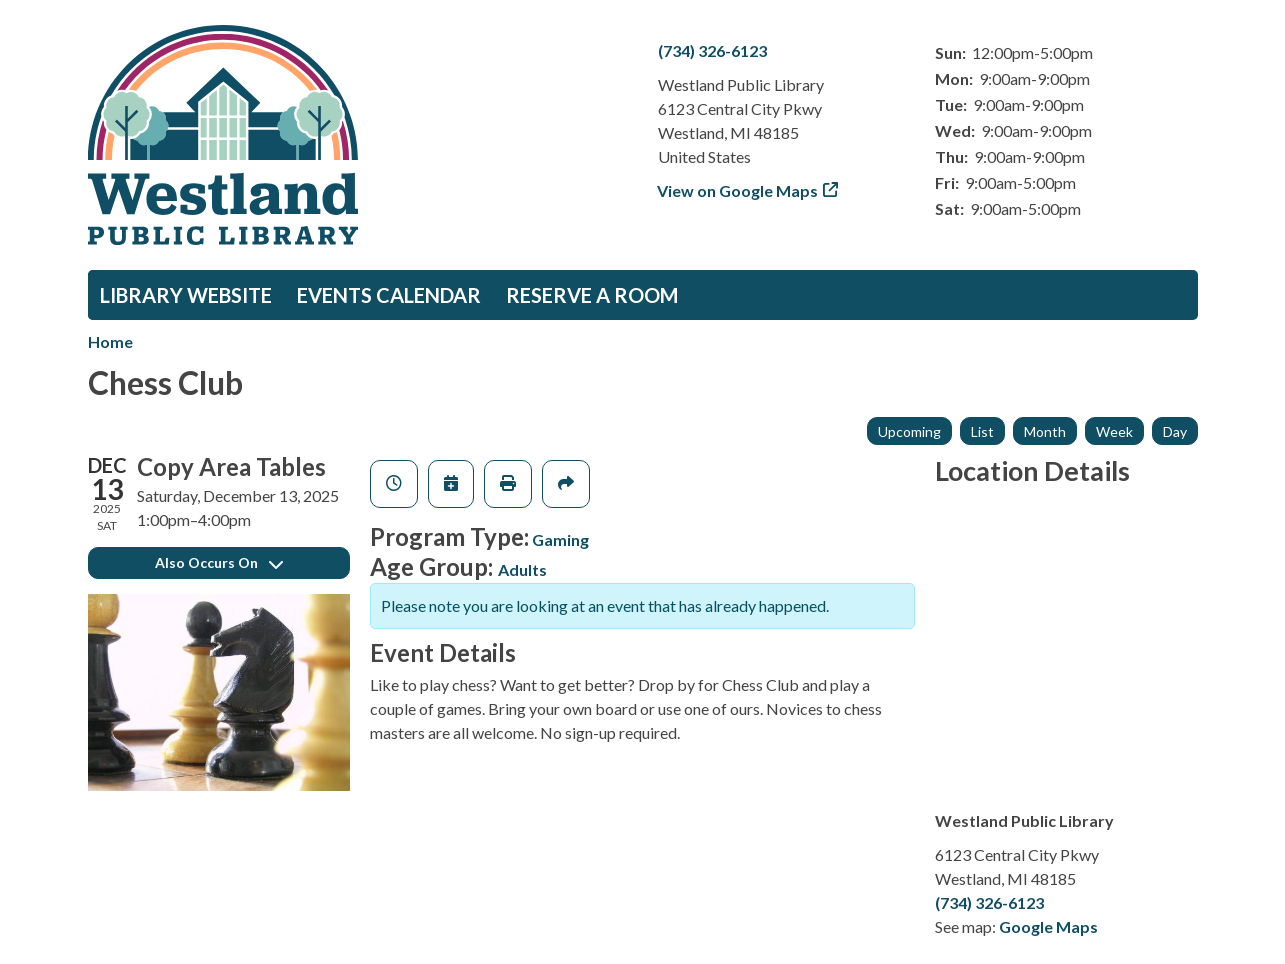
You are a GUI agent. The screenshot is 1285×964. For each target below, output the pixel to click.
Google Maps (1048, 926)
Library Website (186, 295)
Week (1114, 431)
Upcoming (909, 431)
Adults (522, 569)
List (982, 431)
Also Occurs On (219, 562)
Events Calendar (389, 295)
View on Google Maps (738, 190)
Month (1045, 431)
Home (110, 341)
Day (1175, 431)
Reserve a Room (592, 295)
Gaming (560, 539)
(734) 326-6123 (712, 50)
